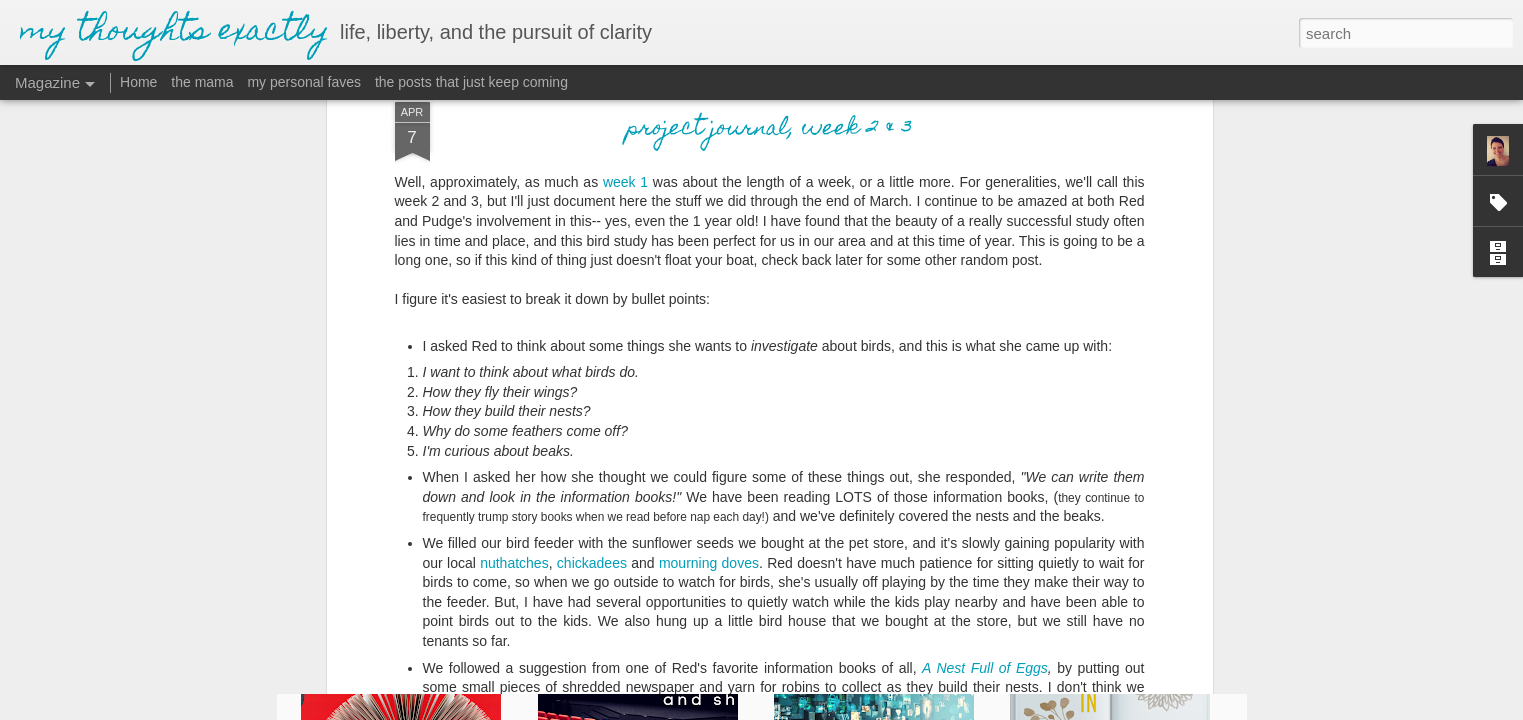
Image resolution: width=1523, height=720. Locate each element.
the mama (202, 82)
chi (566, 392)
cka (586, 392)
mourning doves (709, 392)
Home (138, 82)
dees (612, 392)
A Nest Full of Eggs (985, 497)
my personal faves (304, 82)
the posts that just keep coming (471, 82)
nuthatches (514, 392)
